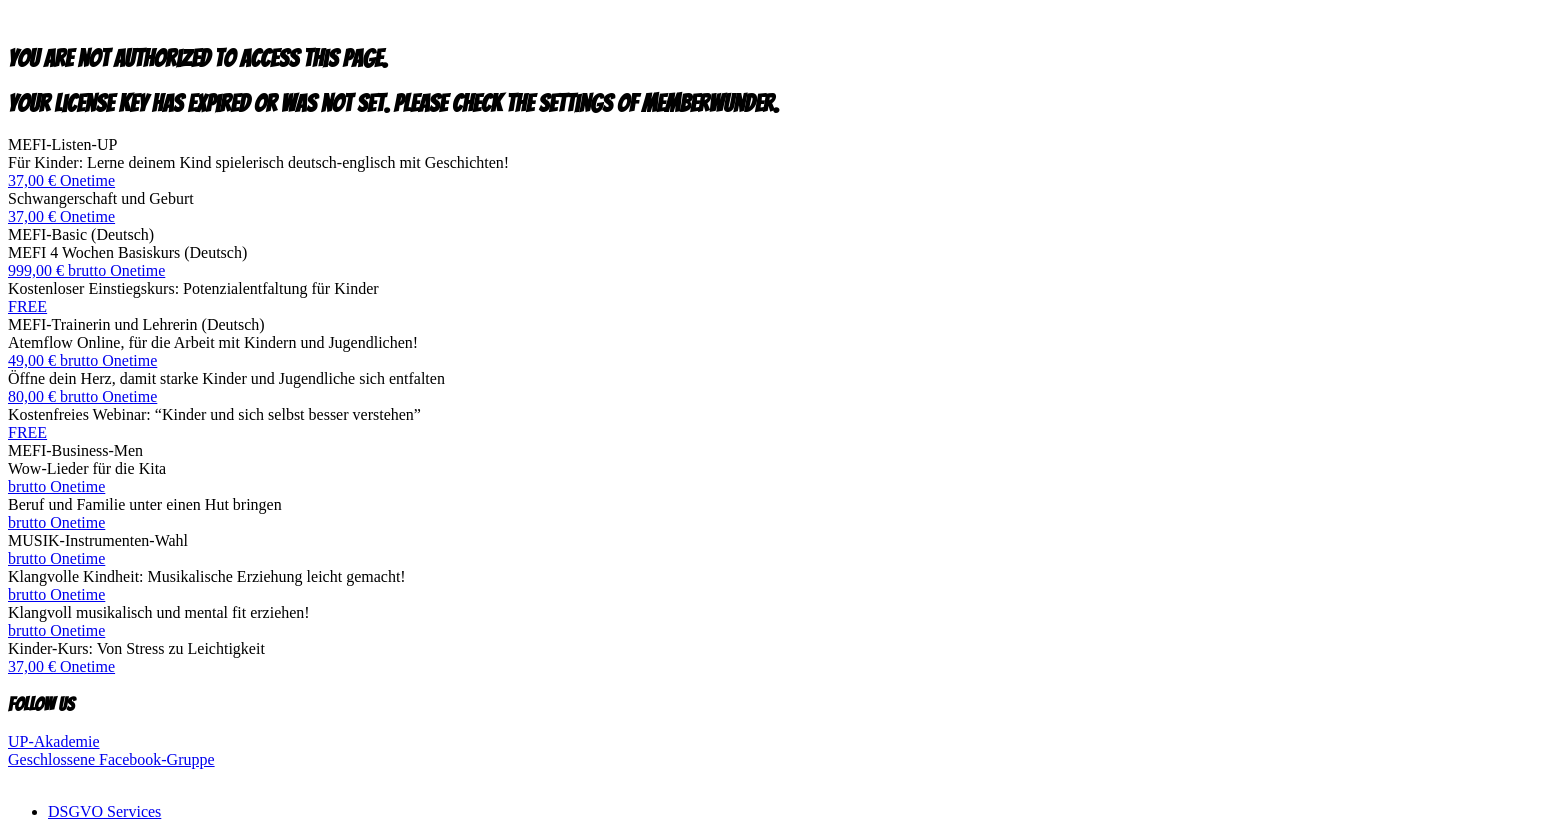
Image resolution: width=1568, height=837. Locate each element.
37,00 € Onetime (61, 180)
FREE (27, 306)
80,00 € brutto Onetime (82, 396)
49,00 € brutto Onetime (82, 360)
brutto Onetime (56, 486)
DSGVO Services (104, 811)
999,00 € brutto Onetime (86, 270)
